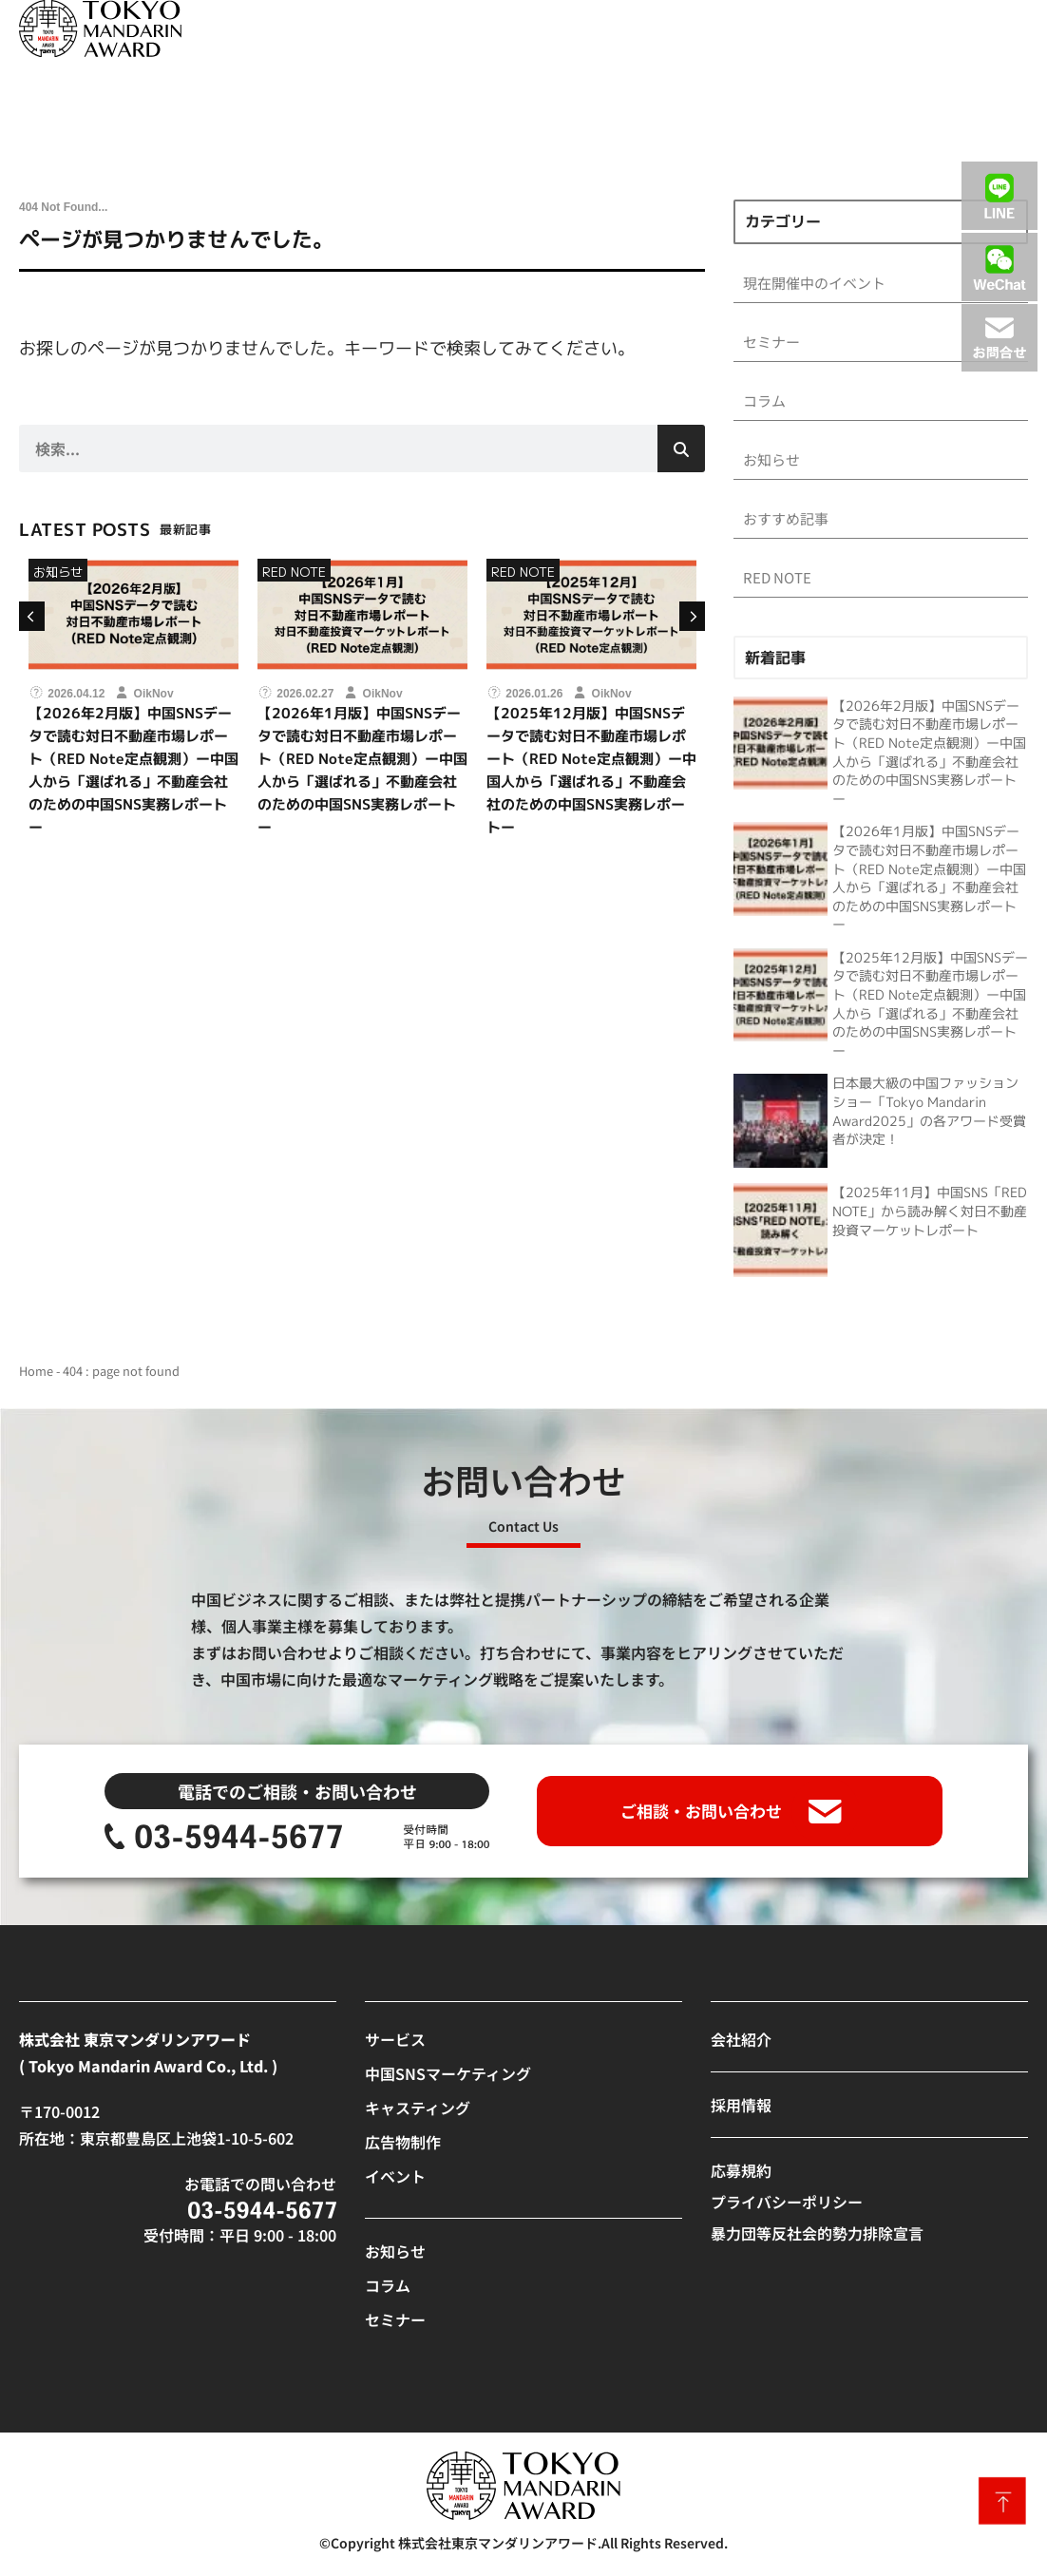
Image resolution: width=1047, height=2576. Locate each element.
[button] (30, 616)
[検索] (681, 448)
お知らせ (58, 571)
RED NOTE (294, 571)
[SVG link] (100, 28)
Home (36, 1374)
